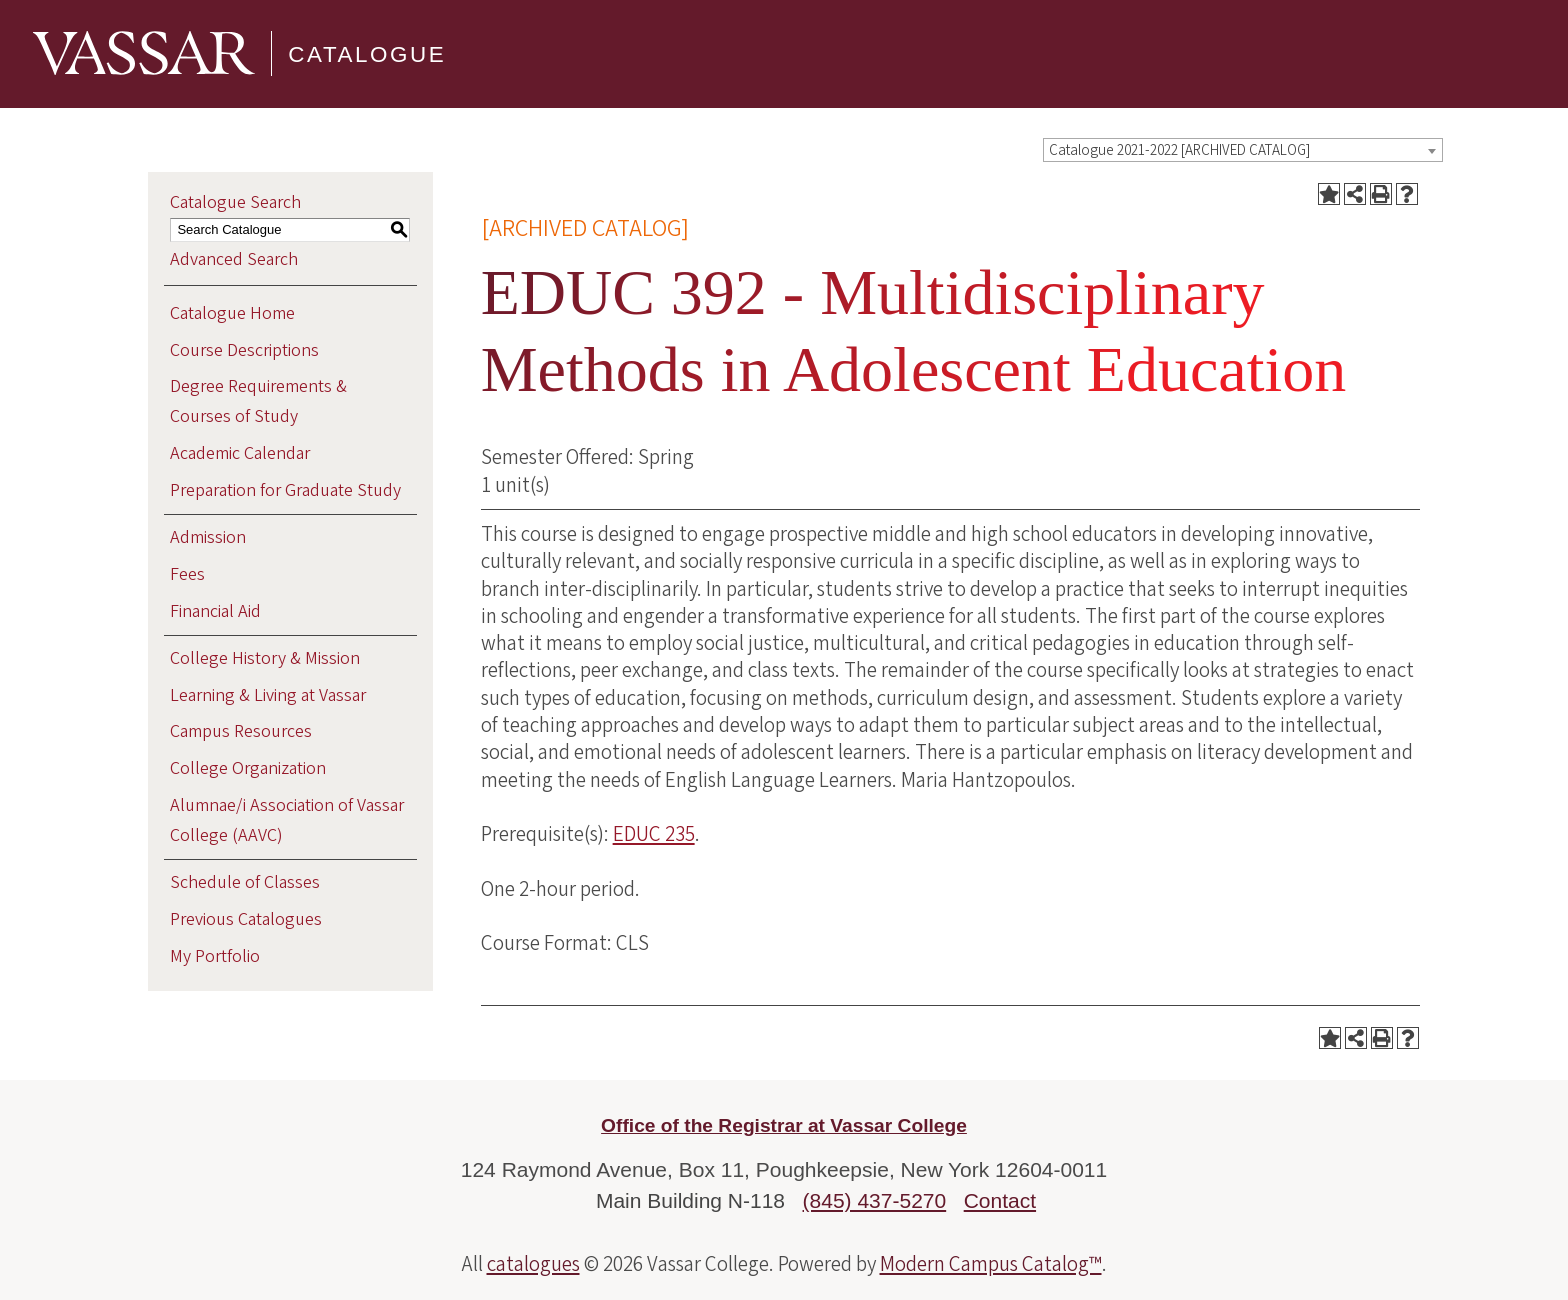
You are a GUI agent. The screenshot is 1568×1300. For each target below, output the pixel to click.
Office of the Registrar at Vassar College (784, 1125)
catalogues (533, 1264)
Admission (208, 537)
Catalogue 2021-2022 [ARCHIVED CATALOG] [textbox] (1179, 150)
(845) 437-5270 (875, 1200)
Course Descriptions (244, 350)
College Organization (248, 768)
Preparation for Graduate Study (285, 490)
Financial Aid (215, 611)
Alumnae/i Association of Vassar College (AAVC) (287, 820)
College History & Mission (265, 658)
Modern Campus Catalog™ (991, 1264)
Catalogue (367, 53)
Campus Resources (241, 731)
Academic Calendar (240, 453)
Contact (1000, 1200)
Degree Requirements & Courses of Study (258, 401)
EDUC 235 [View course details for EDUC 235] (654, 834)
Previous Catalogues (246, 919)
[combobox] (1243, 150)
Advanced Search (234, 259)
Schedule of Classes (245, 882)
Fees (187, 574)
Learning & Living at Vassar (268, 695)
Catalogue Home (232, 313)
